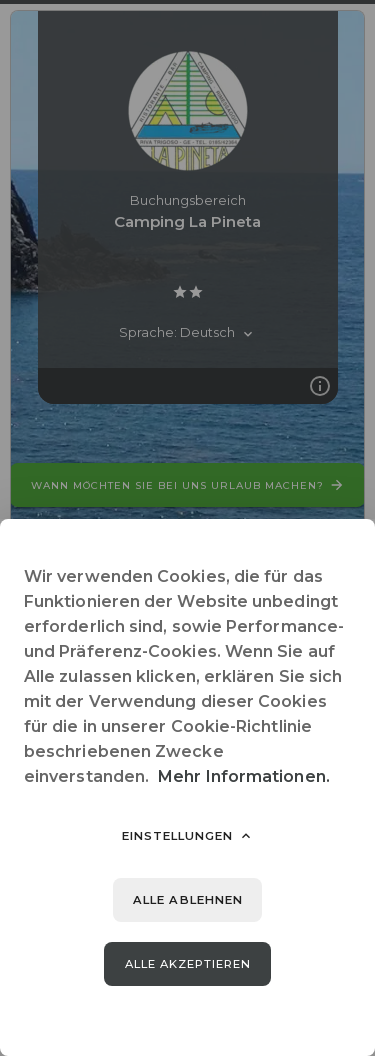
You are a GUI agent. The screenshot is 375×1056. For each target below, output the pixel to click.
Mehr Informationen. (244, 776)
